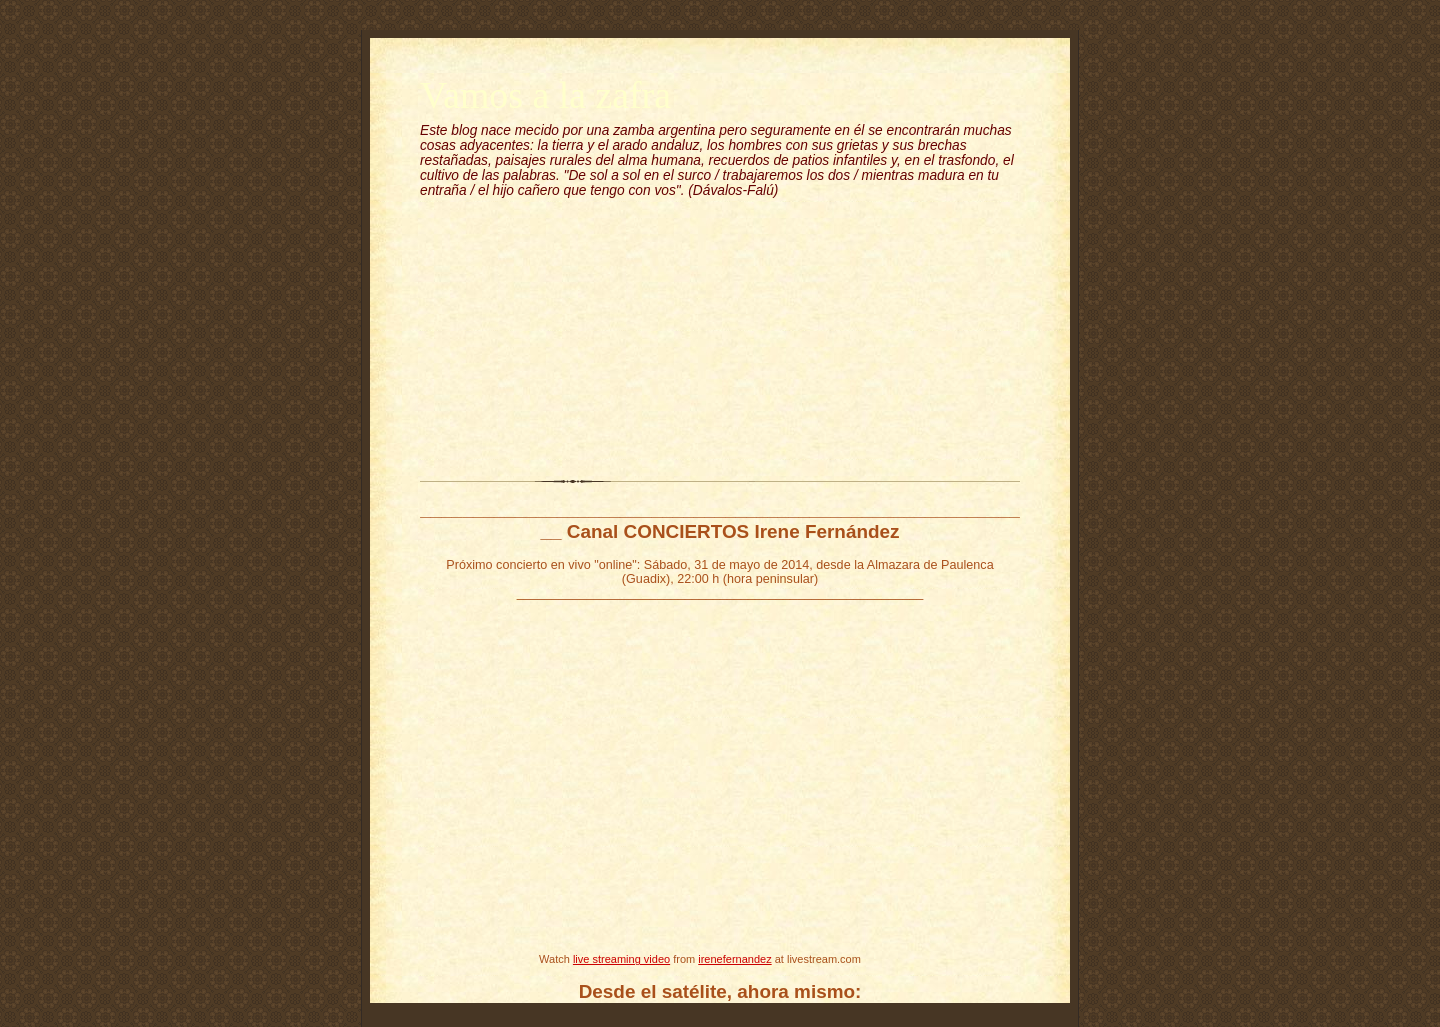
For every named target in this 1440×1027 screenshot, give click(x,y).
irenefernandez (734, 959)
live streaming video (621, 959)
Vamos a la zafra (545, 95)
